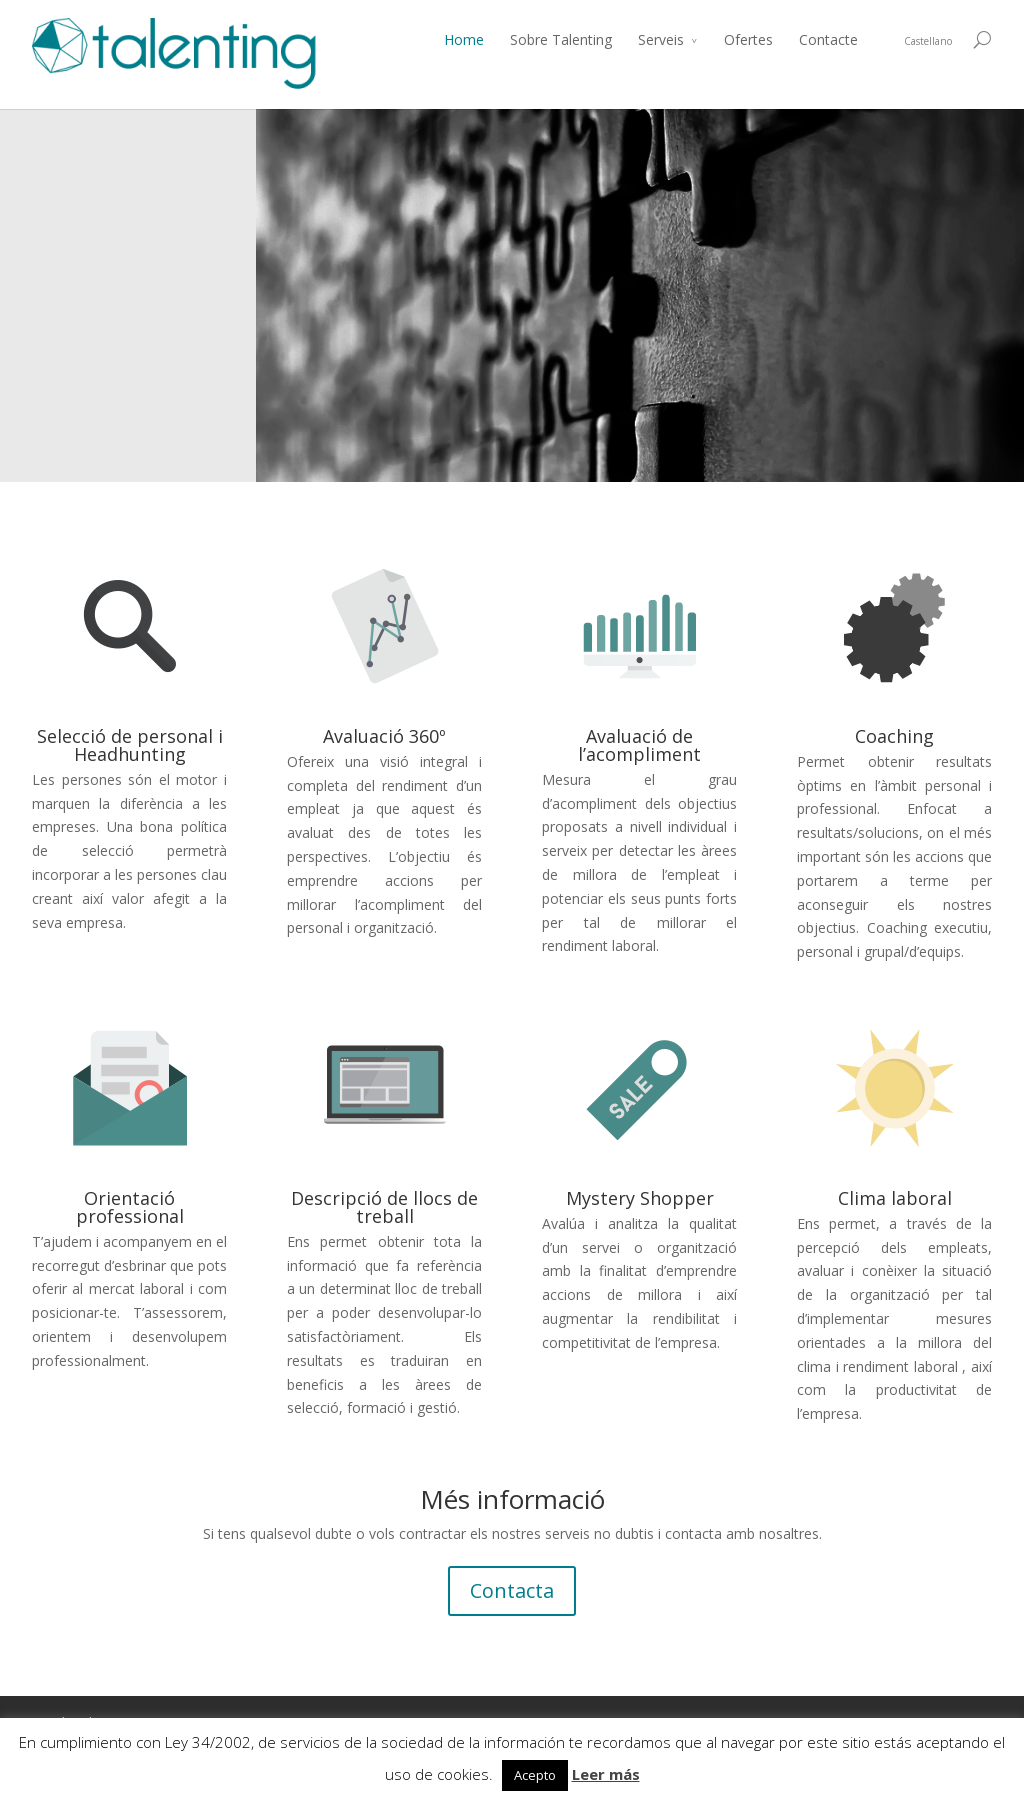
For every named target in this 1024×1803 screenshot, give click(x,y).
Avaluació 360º (384, 736)
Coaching (894, 736)
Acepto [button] (535, 1775)
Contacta (512, 1590)
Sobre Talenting (561, 39)
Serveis (661, 39)
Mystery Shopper (640, 1198)
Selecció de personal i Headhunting (130, 745)
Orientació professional (130, 1207)
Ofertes (748, 39)
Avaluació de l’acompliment (639, 745)
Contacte (828, 39)
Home (464, 39)
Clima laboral (895, 1198)
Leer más (606, 1774)
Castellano (928, 41)
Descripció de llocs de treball (384, 1207)
